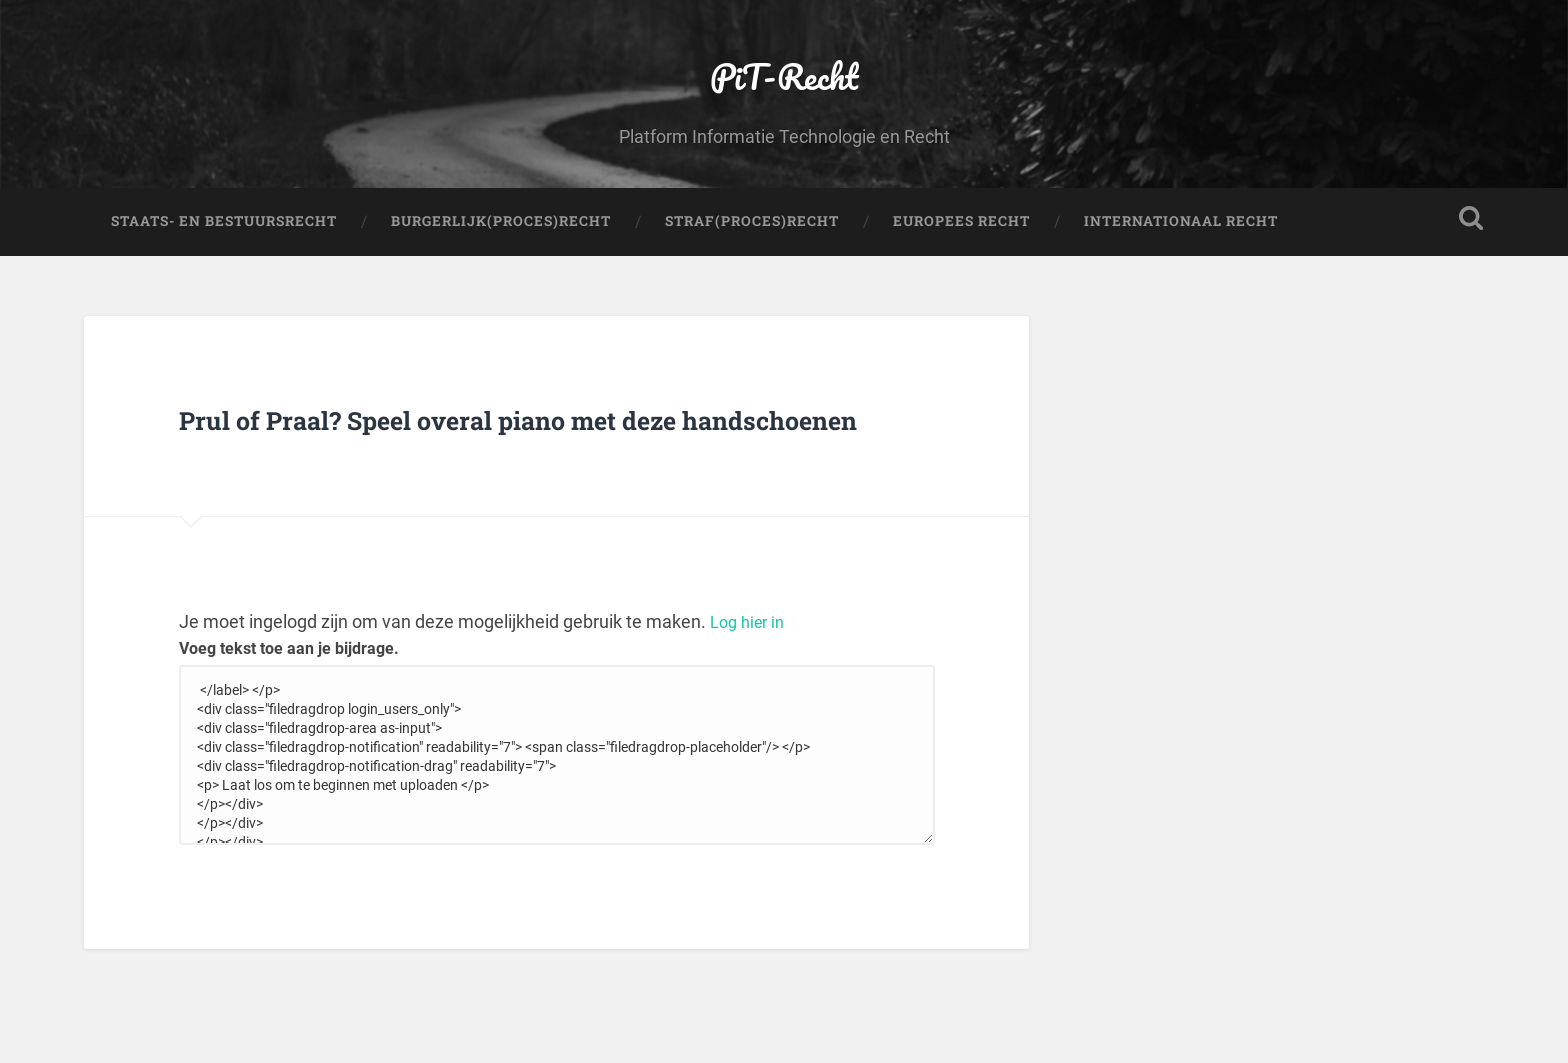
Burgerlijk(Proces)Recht (501, 286)
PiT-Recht (784, 105)
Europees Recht (961, 286)
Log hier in (751, 735)
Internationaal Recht (1181, 286)
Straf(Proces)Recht (752, 286)
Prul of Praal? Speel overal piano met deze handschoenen (536, 504)
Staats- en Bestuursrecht (224, 286)
